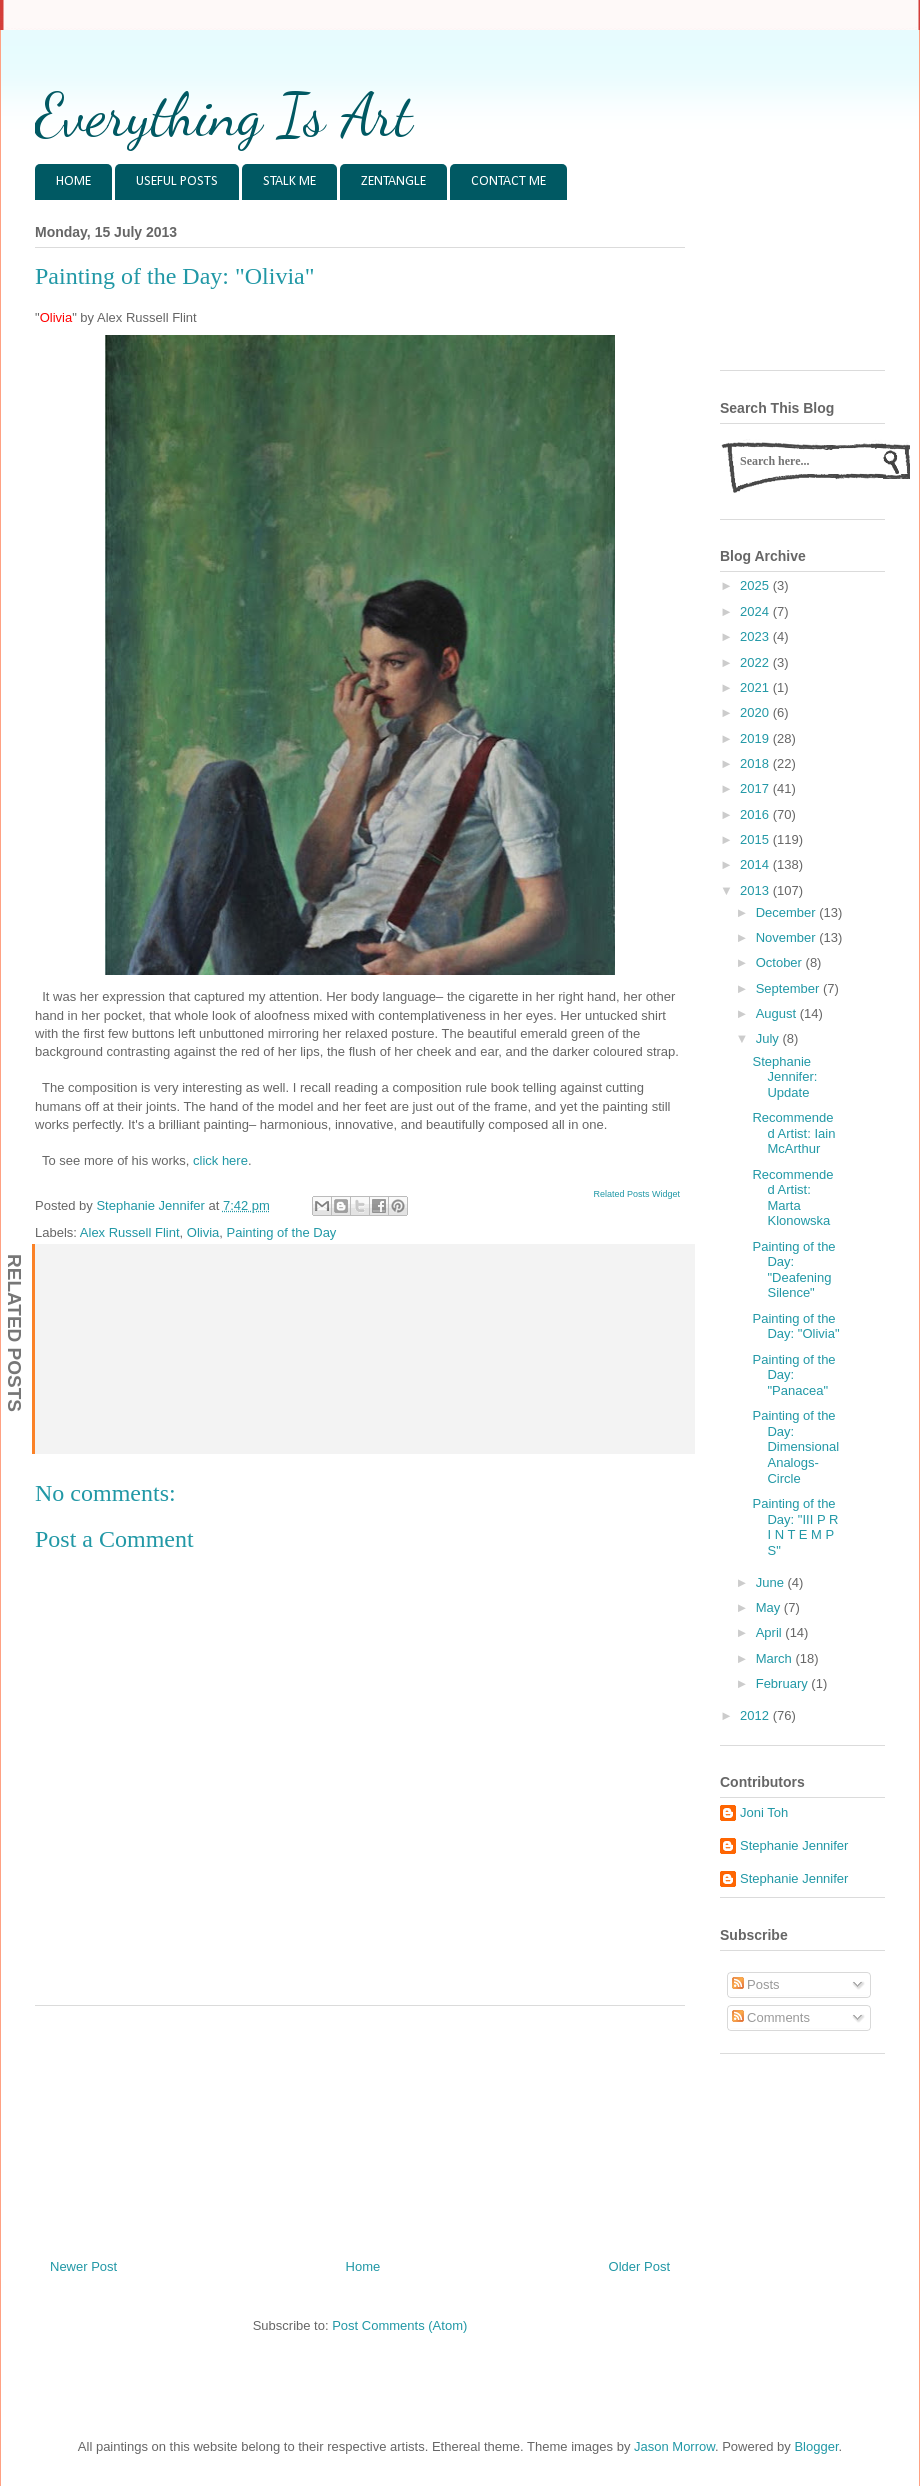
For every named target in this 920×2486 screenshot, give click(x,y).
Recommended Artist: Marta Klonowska (792, 1198)
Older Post (639, 2266)
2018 (756, 763)
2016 (756, 814)
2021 (756, 687)
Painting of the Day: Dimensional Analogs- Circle (795, 1446)
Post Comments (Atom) (399, 2325)
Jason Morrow (674, 2446)
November (788, 937)
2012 (756, 1715)
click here (220, 1160)
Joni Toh (764, 1812)
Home (363, 2266)
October (781, 962)
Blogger (816, 2446)
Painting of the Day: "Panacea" (793, 1375)
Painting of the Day (282, 1232)
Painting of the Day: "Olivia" (795, 1326)
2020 (756, 712)
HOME (73, 181)
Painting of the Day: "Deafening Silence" (793, 1270)
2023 (756, 636)
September (789, 988)
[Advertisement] (360, 2124)
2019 (756, 738)
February (784, 1683)
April (771, 1632)
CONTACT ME (508, 181)
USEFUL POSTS (177, 181)
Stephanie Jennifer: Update (784, 1077)
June (772, 1582)
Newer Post (83, 2266)
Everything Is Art (223, 115)
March (776, 1658)
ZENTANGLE (393, 181)
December (788, 912)
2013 (756, 890)
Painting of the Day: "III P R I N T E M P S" (795, 1527)
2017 (756, 788)
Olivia (203, 1232)
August (778, 1013)
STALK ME (289, 181)
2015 (756, 839)
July (769, 1038)
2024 (756, 611)
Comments (771, 2017)
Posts (756, 1984)
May (770, 1607)
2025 (756, 585)
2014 (756, 864)
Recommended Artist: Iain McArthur (793, 1133)
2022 (756, 662)
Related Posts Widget (636, 1194)
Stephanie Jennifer (794, 1845)
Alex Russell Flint (130, 1232)
